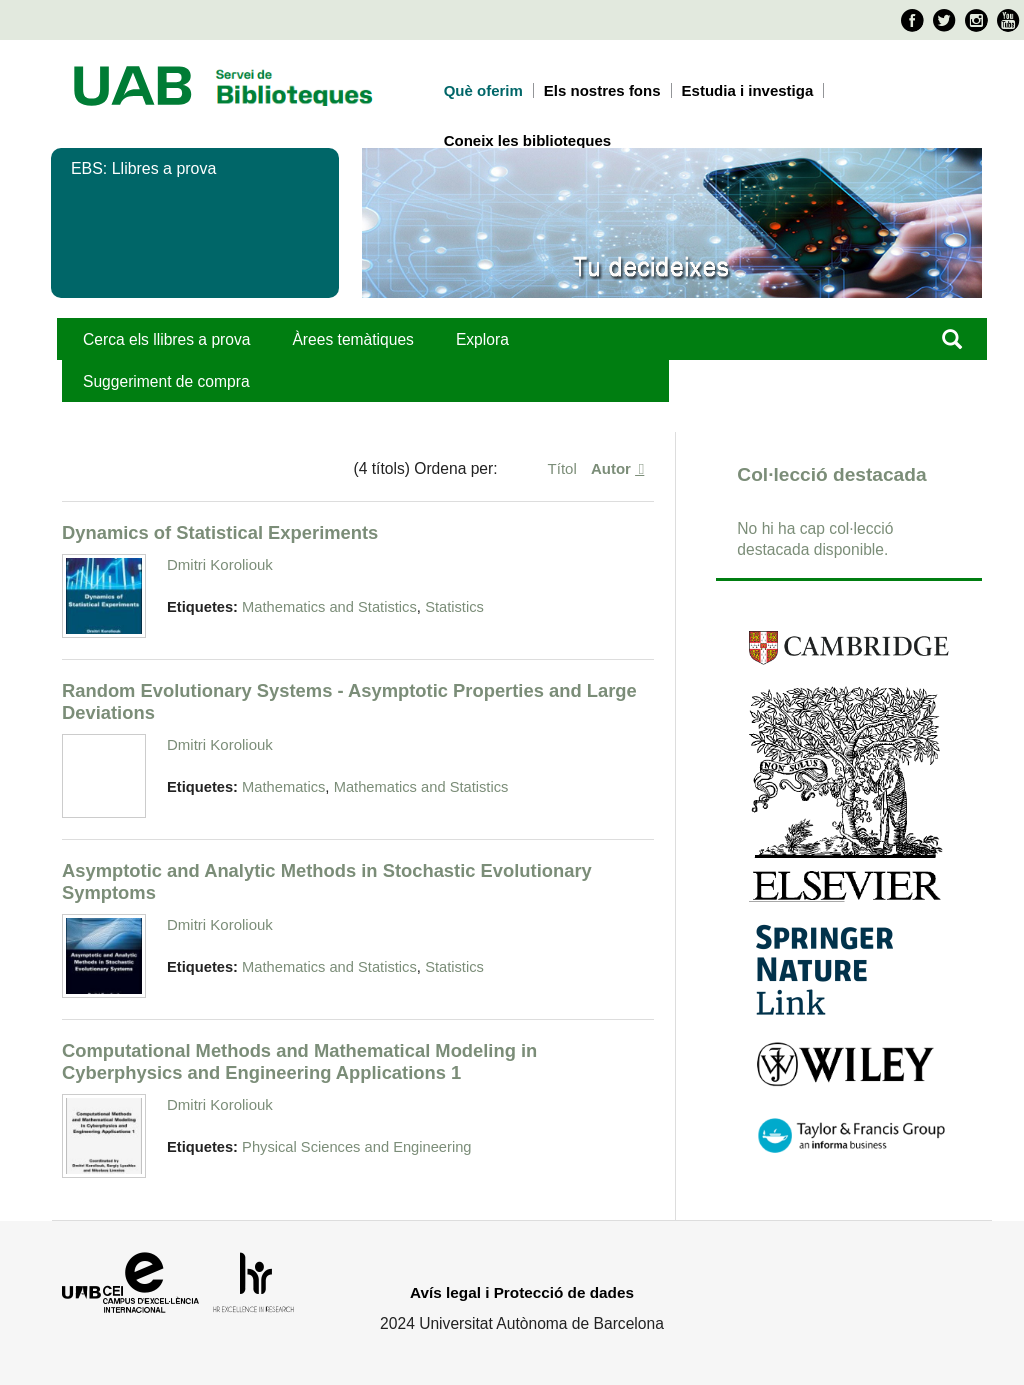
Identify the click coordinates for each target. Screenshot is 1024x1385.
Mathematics (283, 787)
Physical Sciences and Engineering (356, 1147)
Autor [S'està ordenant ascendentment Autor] (613, 468)
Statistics (454, 607)
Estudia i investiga (748, 90)
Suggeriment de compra (166, 381)
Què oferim (483, 90)
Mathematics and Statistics (329, 607)
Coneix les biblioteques (528, 140)
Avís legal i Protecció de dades (522, 1292)
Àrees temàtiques (352, 339)
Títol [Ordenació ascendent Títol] (564, 468)
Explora (482, 339)
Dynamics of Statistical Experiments (220, 532)
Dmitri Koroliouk (220, 564)
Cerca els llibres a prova (166, 339)
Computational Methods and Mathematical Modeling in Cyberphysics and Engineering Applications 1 (299, 1062)
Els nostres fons (602, 90)
